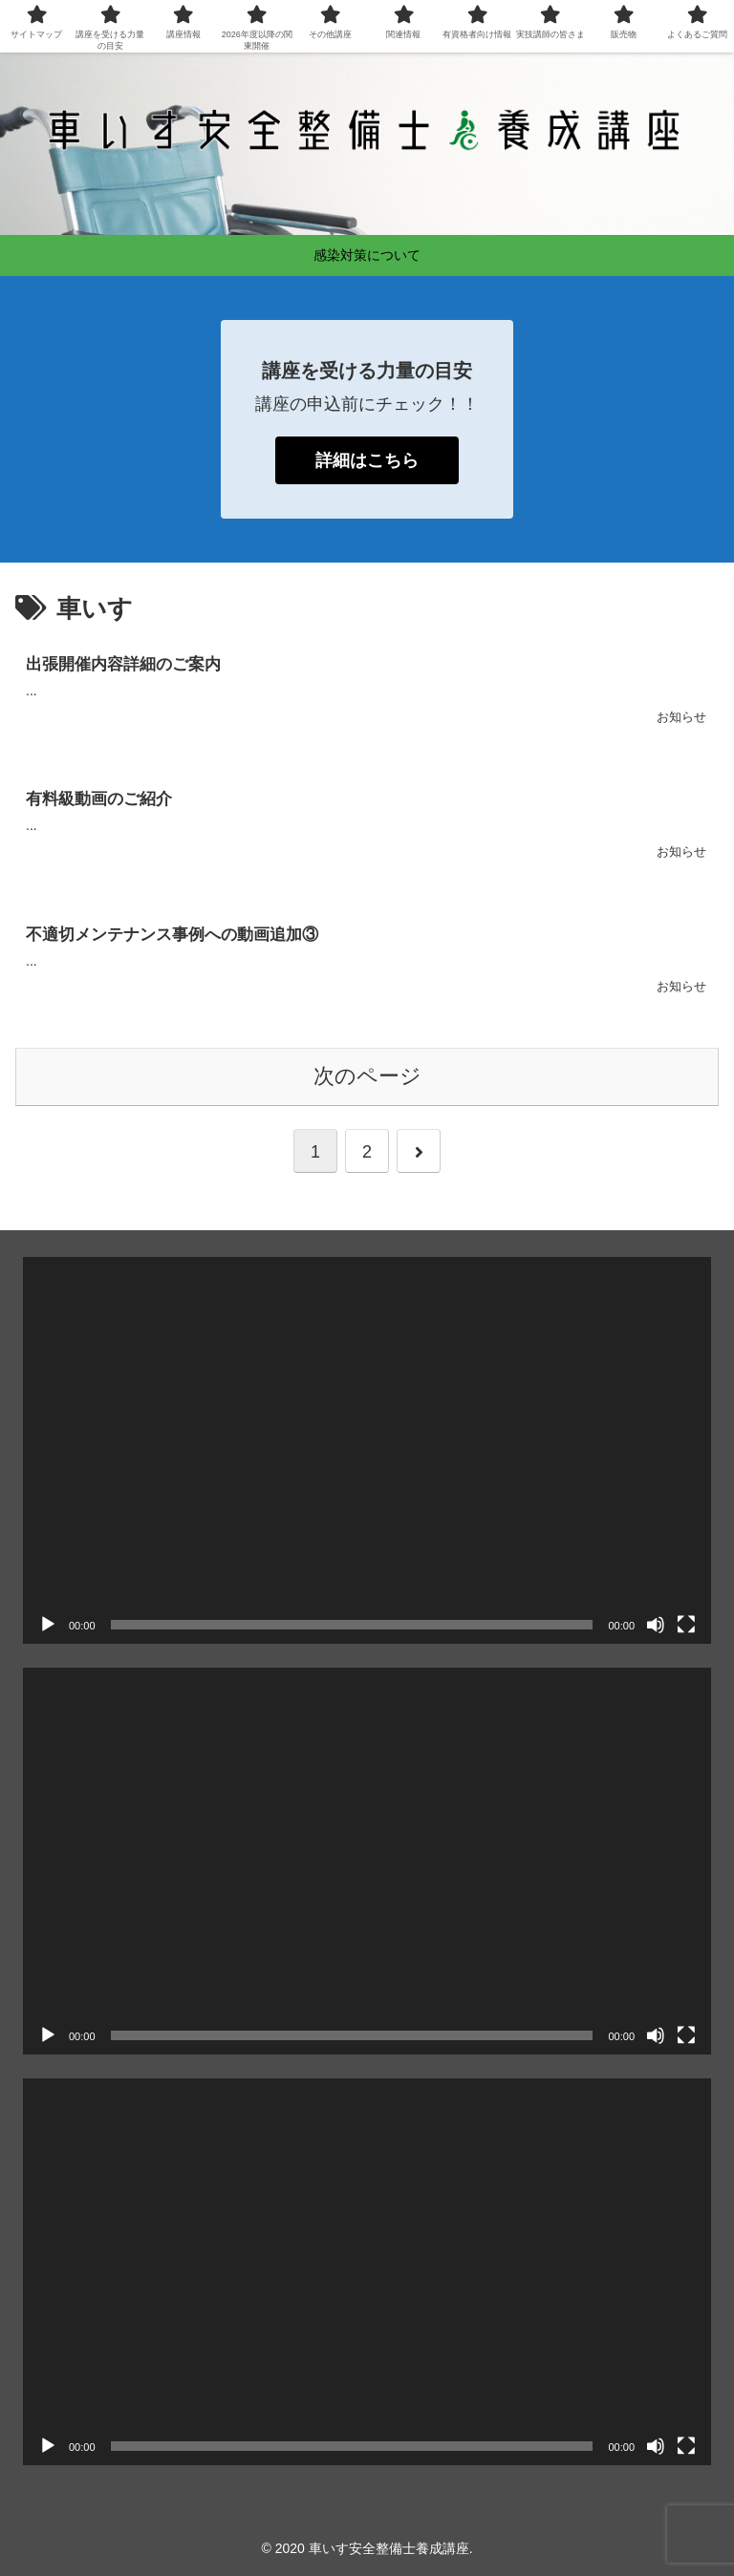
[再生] (47, 1624)
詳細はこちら (367, 460)
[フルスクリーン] (686, 1624)
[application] (367, 1450)
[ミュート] (655, 1624)
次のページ (367, 1076)
